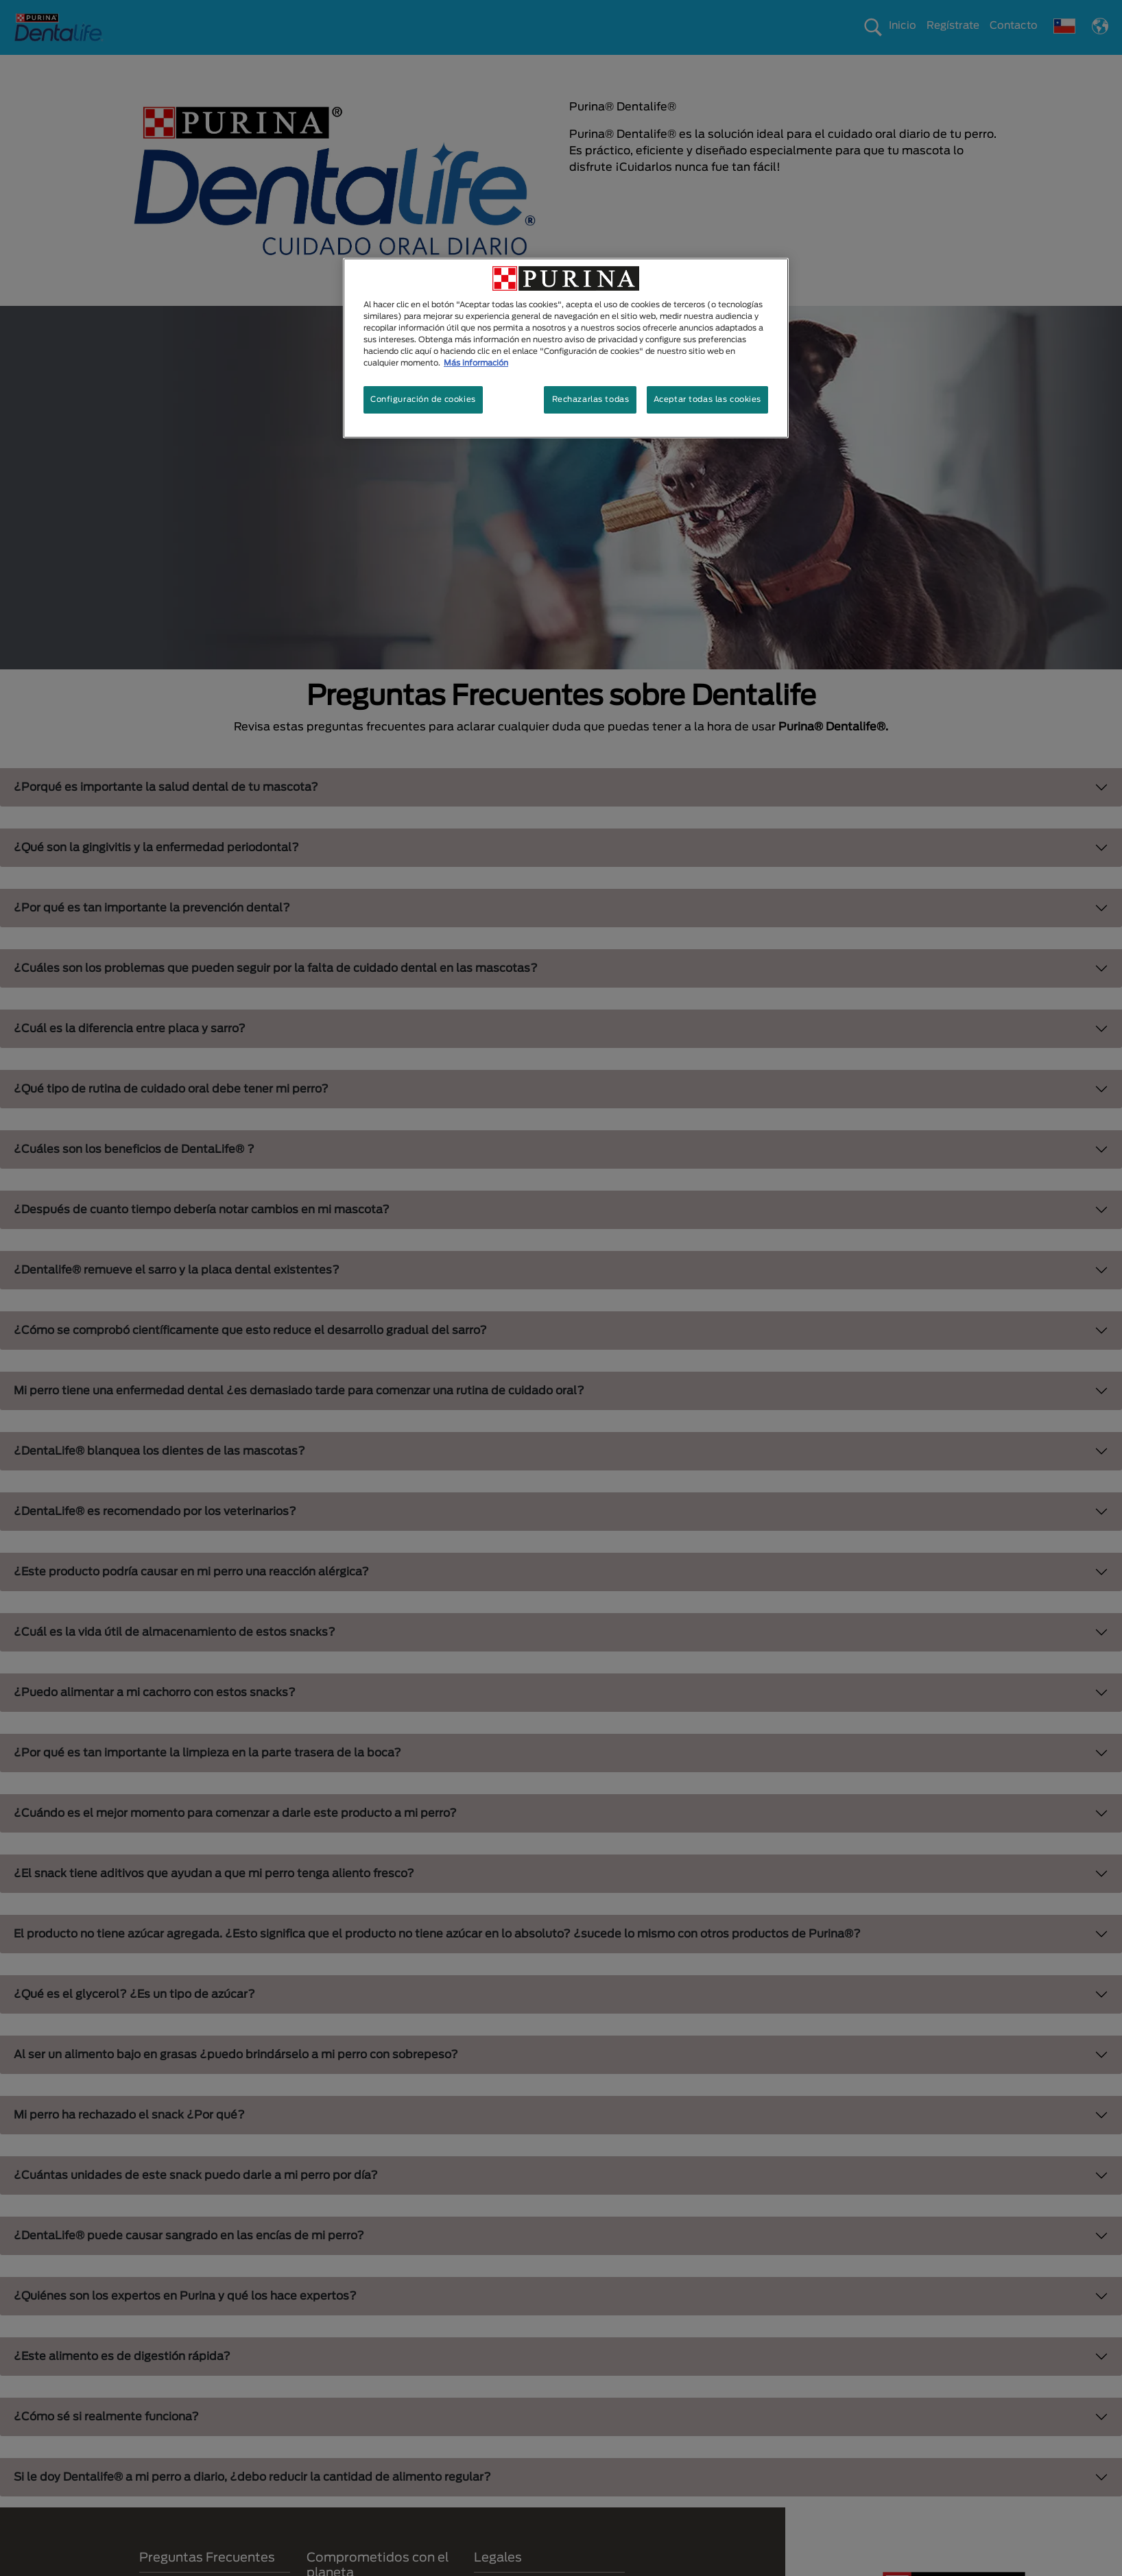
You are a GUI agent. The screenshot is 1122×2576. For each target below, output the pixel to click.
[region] (566, 348)
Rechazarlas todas (591, 399)
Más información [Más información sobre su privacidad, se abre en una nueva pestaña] (476, 363)
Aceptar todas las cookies (707, 399)
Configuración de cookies (423, 399)
